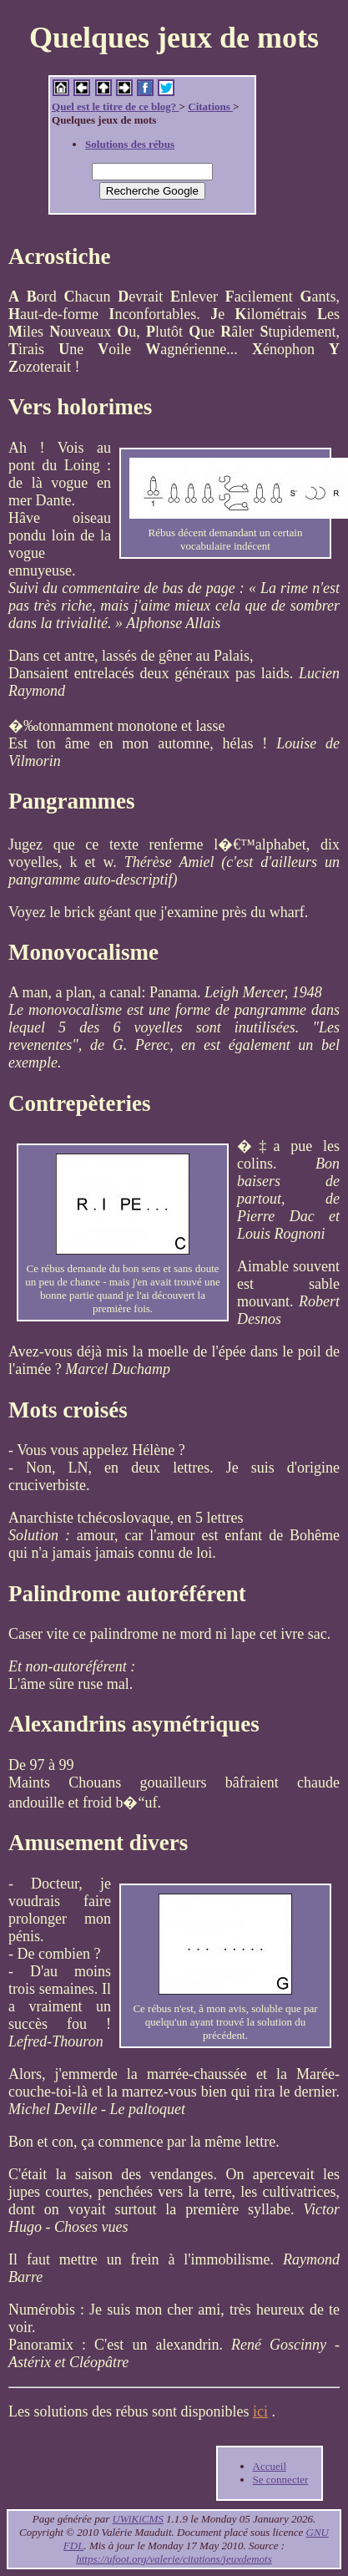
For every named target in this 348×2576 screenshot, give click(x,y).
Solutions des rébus (129, 144)
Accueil (269, 2466)
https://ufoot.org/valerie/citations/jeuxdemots (174, 2559)
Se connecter (281, 2479)
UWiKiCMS (137, 2519)
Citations (210, 106)
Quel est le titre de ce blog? (115, 106)
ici (260, 2411)
